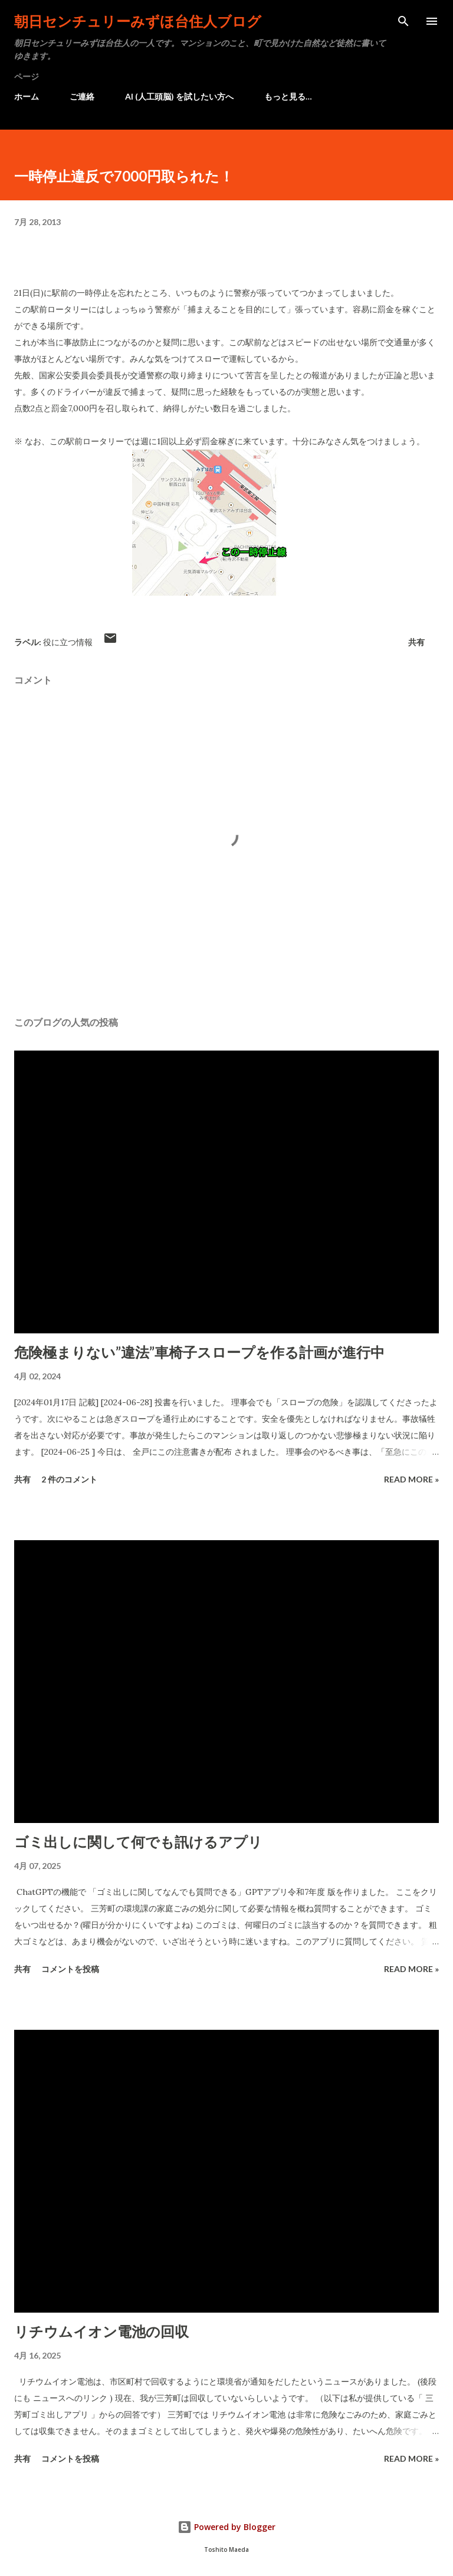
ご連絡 (82, 96)
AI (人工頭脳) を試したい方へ (179, 96)
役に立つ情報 (68, 642)
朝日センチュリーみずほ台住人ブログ (137, 20)
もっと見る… (288, 96)
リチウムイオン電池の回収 (101, 2331)
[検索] (403, 21)
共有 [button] (416, 642)
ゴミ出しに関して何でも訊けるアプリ (138, 1841)
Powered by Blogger (226, 2526)
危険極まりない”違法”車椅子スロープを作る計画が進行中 (199, 1351)
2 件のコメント (69, 1479)
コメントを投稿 (70, 1969)
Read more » (411, 1479)
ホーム (26, 96)
